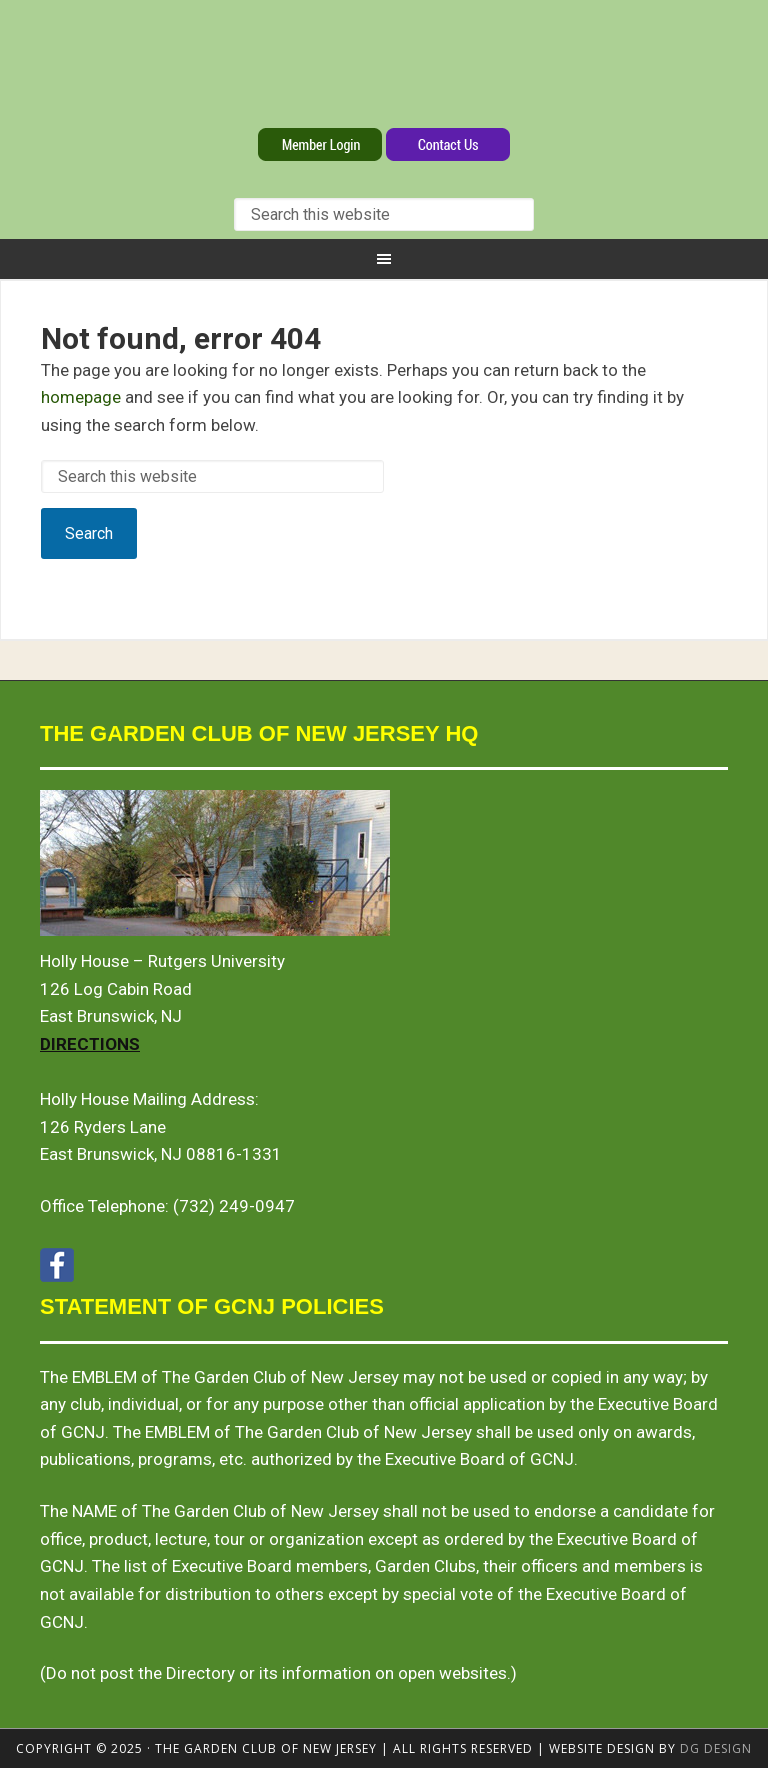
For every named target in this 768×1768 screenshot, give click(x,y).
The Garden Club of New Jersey (384, 68)
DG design (716, 1748)
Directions (90, 1044)
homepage (81, 397)
